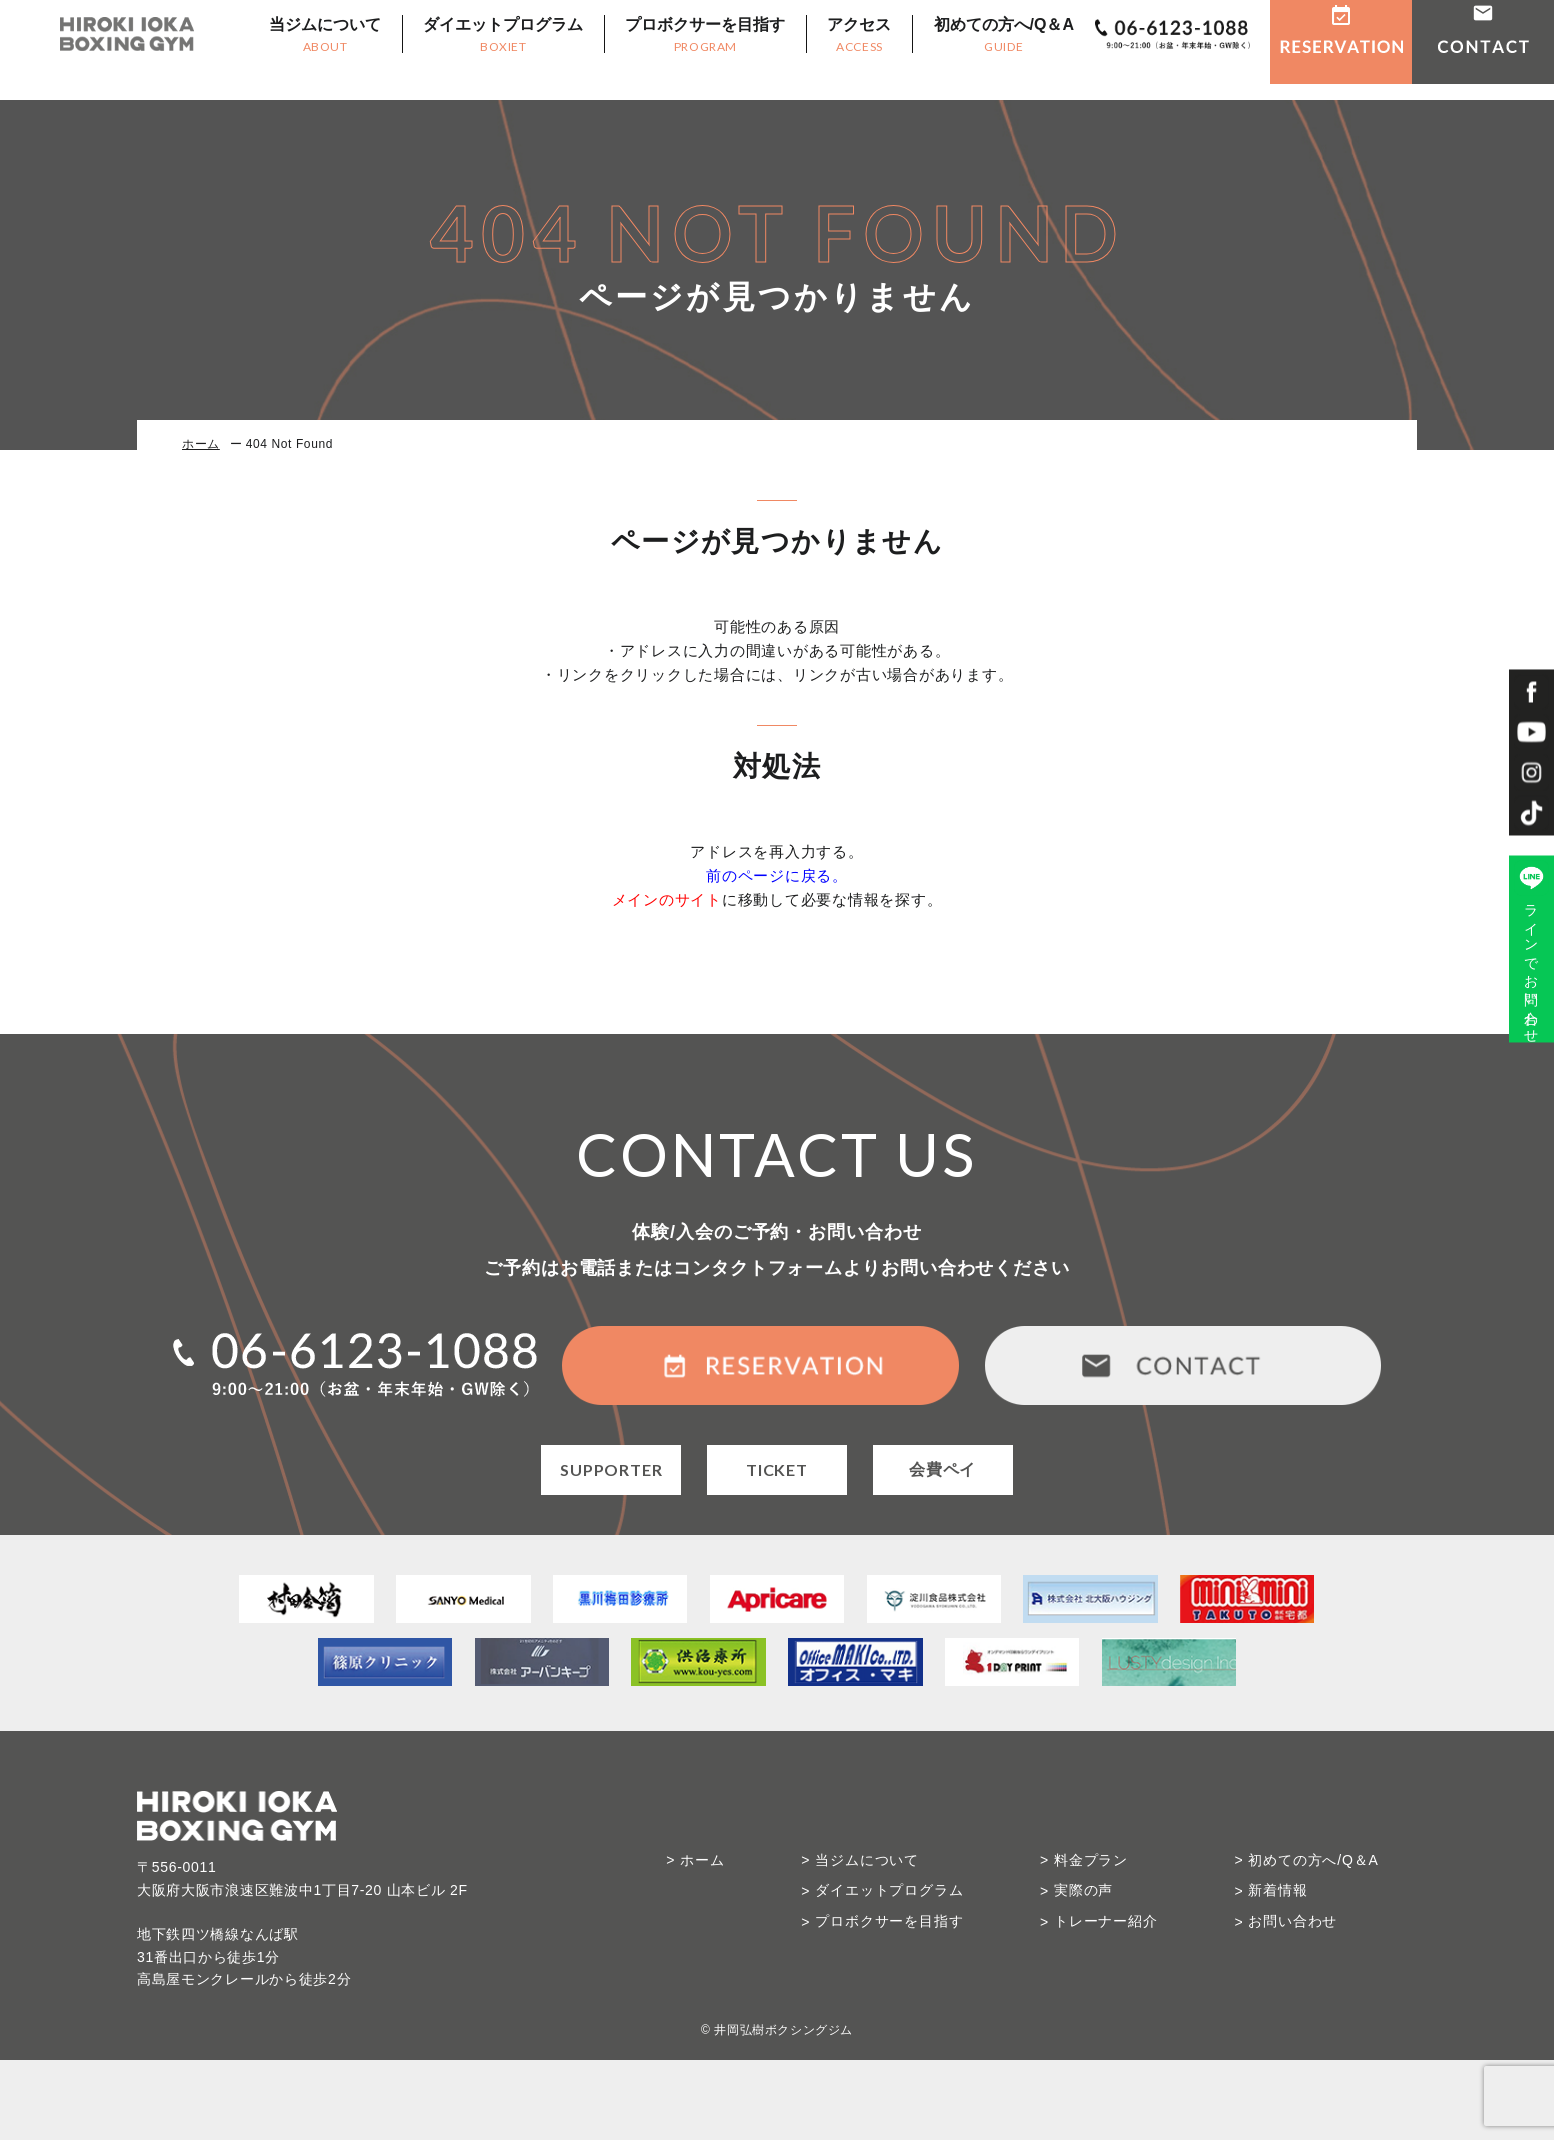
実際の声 (1083, 1890)
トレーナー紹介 (1106, 1921)
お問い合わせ (1292, 1921)
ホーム (201, 444)
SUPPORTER (611, 1469)
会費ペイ (942, 1469)
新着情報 (1277, 1890)
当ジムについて (307, 50)
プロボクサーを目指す (687, 50)
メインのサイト (667, 899)
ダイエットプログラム (485, 50)
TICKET (777, 1469)
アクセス (841, 50)
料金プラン (1091, 1860)
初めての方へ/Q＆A (986, 50)
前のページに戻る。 (777, 875)
